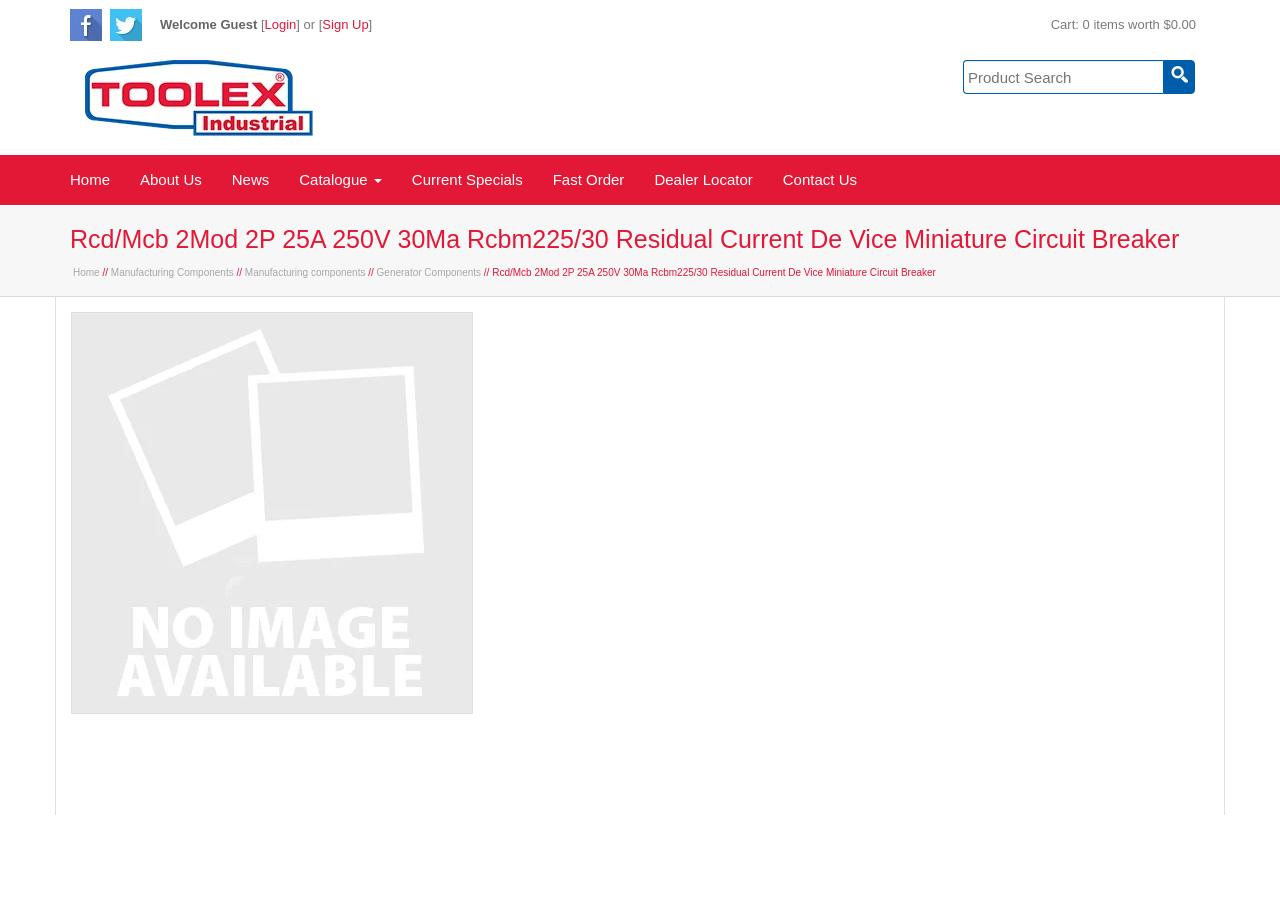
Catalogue (340, 179)
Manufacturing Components (172, 272)
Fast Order (589, 179)
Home (90, 179)
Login (281, 24)
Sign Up (345, 24)
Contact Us (820, 179)
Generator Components (429, 272)
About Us (171, 179)
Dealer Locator (703, 179)
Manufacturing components (305, 272)
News (251, 179)
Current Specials (467, 179)
